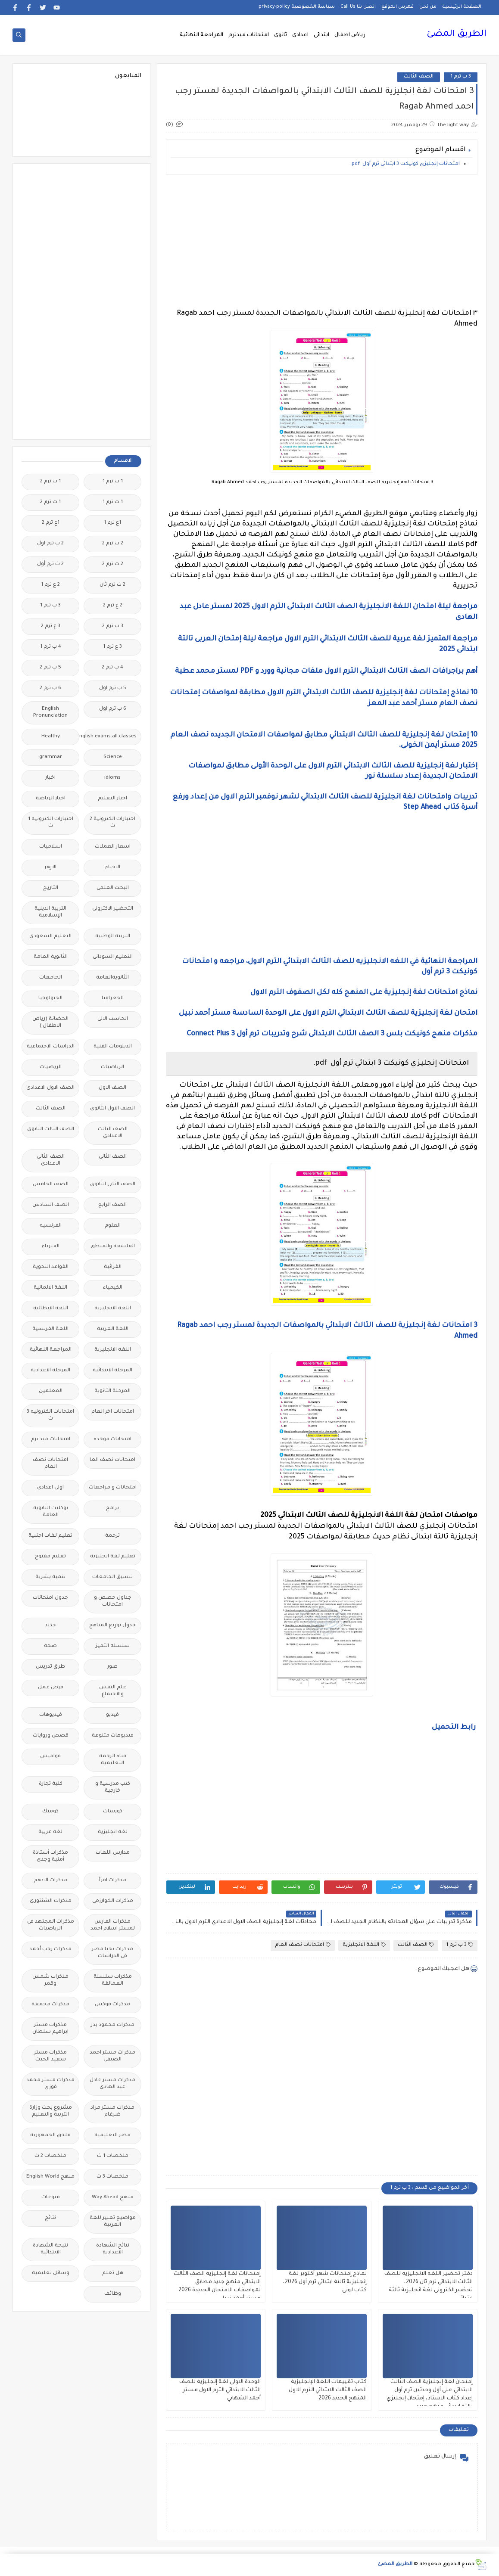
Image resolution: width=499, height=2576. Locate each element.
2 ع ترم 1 (50, 585)
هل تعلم (112, 2273)
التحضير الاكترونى (112, 909)
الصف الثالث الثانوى (50, 1129)
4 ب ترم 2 (112, 668)
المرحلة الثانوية (112, 1391)
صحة (50, 1646)
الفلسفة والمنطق (112, 1246)
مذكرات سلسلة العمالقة (113, 1980)
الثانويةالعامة (112, 978)
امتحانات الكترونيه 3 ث (50, 1415)
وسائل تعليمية (50, 2273)
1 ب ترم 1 (113, 482)
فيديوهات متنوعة (113, 1736)
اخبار (50, 778)
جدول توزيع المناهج (112, 1625)
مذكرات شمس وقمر (50, 1980)
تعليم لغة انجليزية (112, 1557)
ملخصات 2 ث (50, 2156)
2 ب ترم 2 (112, 544)
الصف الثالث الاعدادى (113, 1133)
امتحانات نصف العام (303, 1945)
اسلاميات (50, 847)
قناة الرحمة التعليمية (112, 1760)
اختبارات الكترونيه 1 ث (50, 823)
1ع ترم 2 (50, 523)
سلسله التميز (113, 1646)
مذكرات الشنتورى (51, 1901)
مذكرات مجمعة (50, 2004)
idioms (112, 778)
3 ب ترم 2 (112, 626)
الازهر (50, 867)
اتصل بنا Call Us (358, 6)
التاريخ (50, 888)
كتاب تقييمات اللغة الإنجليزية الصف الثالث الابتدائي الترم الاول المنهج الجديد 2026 (328, 2390)
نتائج (50, 2218)
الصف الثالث (419, 77)
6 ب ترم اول (112, 709)
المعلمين (50, 1391)
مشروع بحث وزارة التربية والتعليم (50, 2111)
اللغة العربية (112, 1329)
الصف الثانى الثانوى (112, 1184)
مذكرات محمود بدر (112, 2025)
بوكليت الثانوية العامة (50, 1512)
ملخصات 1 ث (112, 2156)
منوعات (50, 2197)
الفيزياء (50, 1246)
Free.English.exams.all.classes (110, 737)
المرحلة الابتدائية (112, 1370)
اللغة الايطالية (50, 1308)
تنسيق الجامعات (112, 1577)
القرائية (113, 1267)
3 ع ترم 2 (50, 626)
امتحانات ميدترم (248, 35)
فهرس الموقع (397, 6)
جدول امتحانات (50, 1598)
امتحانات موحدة (112, 1439)
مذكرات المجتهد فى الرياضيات (50, 1925)
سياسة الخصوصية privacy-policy (297, 6)
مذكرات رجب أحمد (50, 1949)
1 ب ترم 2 (50, 482)
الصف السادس (50, 1205)
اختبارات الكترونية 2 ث (112, 823)
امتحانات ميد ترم (50, 1439)
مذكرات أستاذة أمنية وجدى (50, 1856)
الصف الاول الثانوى (112, 1109)
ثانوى (280, 35)
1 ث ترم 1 (113, 502)
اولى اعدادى (50, 1488)
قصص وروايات (51, 1736)
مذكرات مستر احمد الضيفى (112, 2056)
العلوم (113, 1226)
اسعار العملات (113, 847)
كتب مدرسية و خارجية (112, 1787)
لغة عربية (50, 1832)
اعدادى (300, 35)
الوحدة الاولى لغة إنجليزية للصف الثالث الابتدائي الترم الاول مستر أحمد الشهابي (220, 2390)
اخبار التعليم (112, 799)
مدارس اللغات (113, 1853)
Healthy (50, 737)
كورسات (112, 1812)
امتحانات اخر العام (112, 1412)
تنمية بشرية (50, 1577)
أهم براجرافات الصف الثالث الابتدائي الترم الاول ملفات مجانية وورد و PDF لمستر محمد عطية (325, 671)
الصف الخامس (51, 1184)
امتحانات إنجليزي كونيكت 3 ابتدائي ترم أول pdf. (405, 164)
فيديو (112, 1715)
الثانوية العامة (51, 957)
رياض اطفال (349, 35)
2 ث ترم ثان (112, 585)
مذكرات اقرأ (112, 1880)
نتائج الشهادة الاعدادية (112, 2249)
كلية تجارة (50, 1784)
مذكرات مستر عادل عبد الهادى (112, 2084)
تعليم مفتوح (50, 1557)
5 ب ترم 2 (50, 668)
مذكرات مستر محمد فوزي (50, 2084)
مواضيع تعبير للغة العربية (113, 2222)
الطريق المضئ (457, 34)
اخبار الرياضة (50, 799)
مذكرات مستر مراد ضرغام (112, 2111)
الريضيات (51, 1067)
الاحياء (112, 867)
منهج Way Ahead (113, 2197)
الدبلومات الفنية (113, 1047)
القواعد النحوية (51, 1267)
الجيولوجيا (50, 998)
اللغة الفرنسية (50, 1329)
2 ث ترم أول (50, 564)
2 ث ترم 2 (112, 564)
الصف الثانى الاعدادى (51, 1160)
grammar (50, 757)
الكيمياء (112, 1288)
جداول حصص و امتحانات (112, 1601)
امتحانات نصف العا (112, 1460)
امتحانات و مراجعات (113, 1488)
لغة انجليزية (113, 1832)
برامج (112, 1508)
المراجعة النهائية (201, 35)
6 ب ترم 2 (50, 688)
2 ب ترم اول (50, 544)
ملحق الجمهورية (50, 2135)
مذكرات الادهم (50, 1880)
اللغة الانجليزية (364, 1945)
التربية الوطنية (112, 936)
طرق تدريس (50, 1667)
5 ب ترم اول (112, 688)
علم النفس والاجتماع (112, 1691)
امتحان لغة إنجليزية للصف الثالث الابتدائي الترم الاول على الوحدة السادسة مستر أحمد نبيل (328, 1013)
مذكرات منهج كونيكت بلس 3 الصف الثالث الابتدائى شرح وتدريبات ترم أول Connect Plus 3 (332, 1034)
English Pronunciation (50, 712)
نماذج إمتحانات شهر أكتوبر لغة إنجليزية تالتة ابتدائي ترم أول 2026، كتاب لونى (325, 2282)
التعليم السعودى (50, 936)
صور (112, 1667)
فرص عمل (50, 1687)
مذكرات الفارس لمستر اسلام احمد (112, 1925)
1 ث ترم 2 (50, 502)
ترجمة (112, 1536)
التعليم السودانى (113, 957)
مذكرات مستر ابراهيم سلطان (50, 2029)
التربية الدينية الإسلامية (50, 912)
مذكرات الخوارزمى (112, 1901)
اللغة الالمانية (50, 1288)
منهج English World (50, 2177)
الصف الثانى (113, 1157)
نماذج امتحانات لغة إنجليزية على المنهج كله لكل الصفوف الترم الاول (363, 993)
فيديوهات (50, 1715)
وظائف (112, 2294)
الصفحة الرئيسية (461, 6)
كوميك (50, 1812)
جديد (50, 1625)
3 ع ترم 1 (112, 647)
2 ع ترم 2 (112, 606)
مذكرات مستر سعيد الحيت (50, 2056)
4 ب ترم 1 (50, 647)
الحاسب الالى (112, 1019)
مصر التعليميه (112, 2135)
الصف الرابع (112, 1205)
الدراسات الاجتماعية (51, 1047)
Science (112, 757)
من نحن (428, 6)
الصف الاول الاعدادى (50, 1088)
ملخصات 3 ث (112, 2177)
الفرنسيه (51, 1226)
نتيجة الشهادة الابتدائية (50, 2249)
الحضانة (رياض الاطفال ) (50, 1022)
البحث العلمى (113, 888)
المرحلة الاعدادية (50, 1370)
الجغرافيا (113, 998)
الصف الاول (112, 1088)
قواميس (50, 1756)
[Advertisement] (321, 241)
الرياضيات (112, 1067)
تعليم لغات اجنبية (50, 1536)
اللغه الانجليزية (112, 1350)
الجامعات (50, 978)
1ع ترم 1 (112, 523)
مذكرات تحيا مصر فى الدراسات (112, 1953)
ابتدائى (321, 35)
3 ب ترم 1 (460, 77)
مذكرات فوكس (112, 2004)
